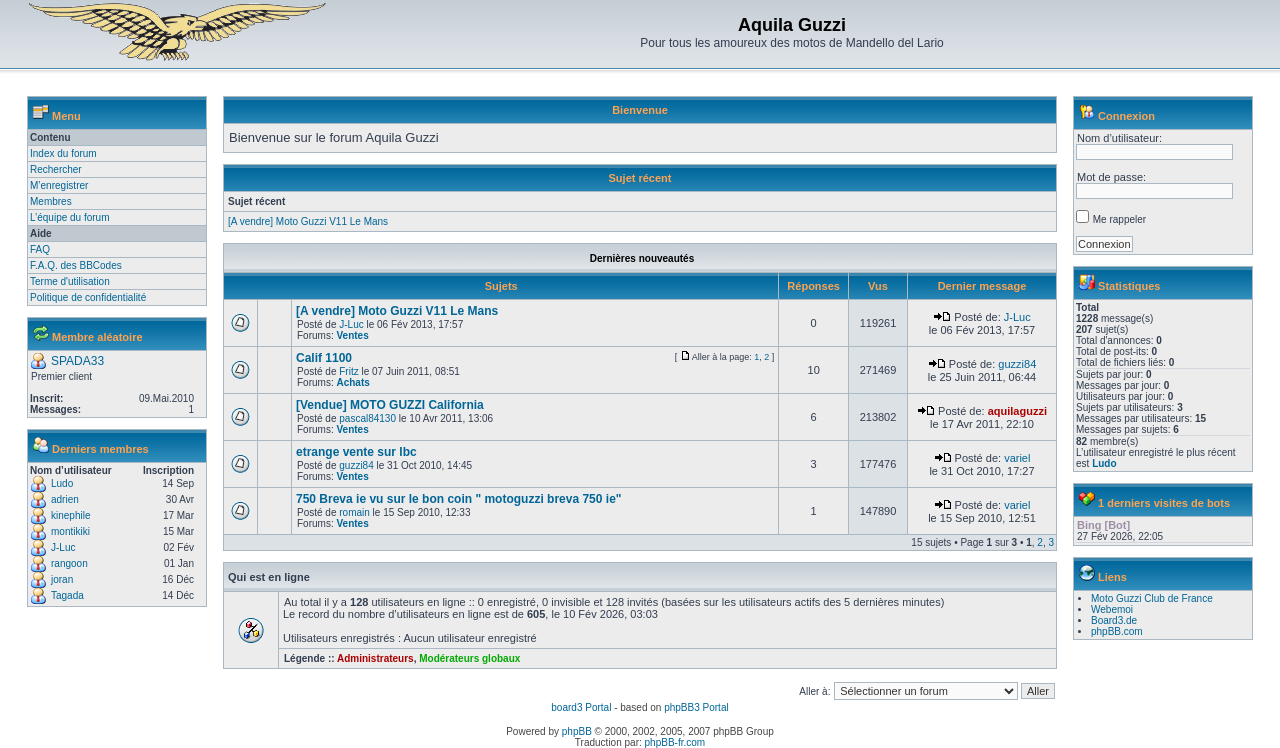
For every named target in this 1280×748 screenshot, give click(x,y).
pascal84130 (367, 418)
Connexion (1126, 116)
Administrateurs (375, 658)
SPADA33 (77, 361)
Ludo (62, 483)
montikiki (70, 531)
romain (354, 512)
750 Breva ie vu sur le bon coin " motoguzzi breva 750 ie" (459, 499)
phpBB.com (1117, 631)
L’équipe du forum (70, 217)
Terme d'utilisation (70, 281)
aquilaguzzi (1017, 411)
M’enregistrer (59, 185)
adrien (65, 499)
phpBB (577, 731)
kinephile (70, 515)
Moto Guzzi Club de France (1152, 598)
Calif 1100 (324, 358)
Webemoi (1112, 609)
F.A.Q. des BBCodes (76, 265)
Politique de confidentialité (88, 297)
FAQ (40, 249)
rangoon (69, 563)
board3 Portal (581, 707)
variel (1017, 458)
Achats (352, 382)
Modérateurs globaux (469, 658)
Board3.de (1114, 620)
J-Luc (63, 547)
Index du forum (63, 153)
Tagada (67, 595)
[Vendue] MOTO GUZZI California (390, 405)
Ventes (352, 335)
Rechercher (56, 169)
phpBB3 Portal (696, 707)
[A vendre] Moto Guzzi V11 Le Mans (308, 221)
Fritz (348, 371)
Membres (51, 201)
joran (62, 579)
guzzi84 (1017, 364)
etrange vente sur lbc (356, 452)
